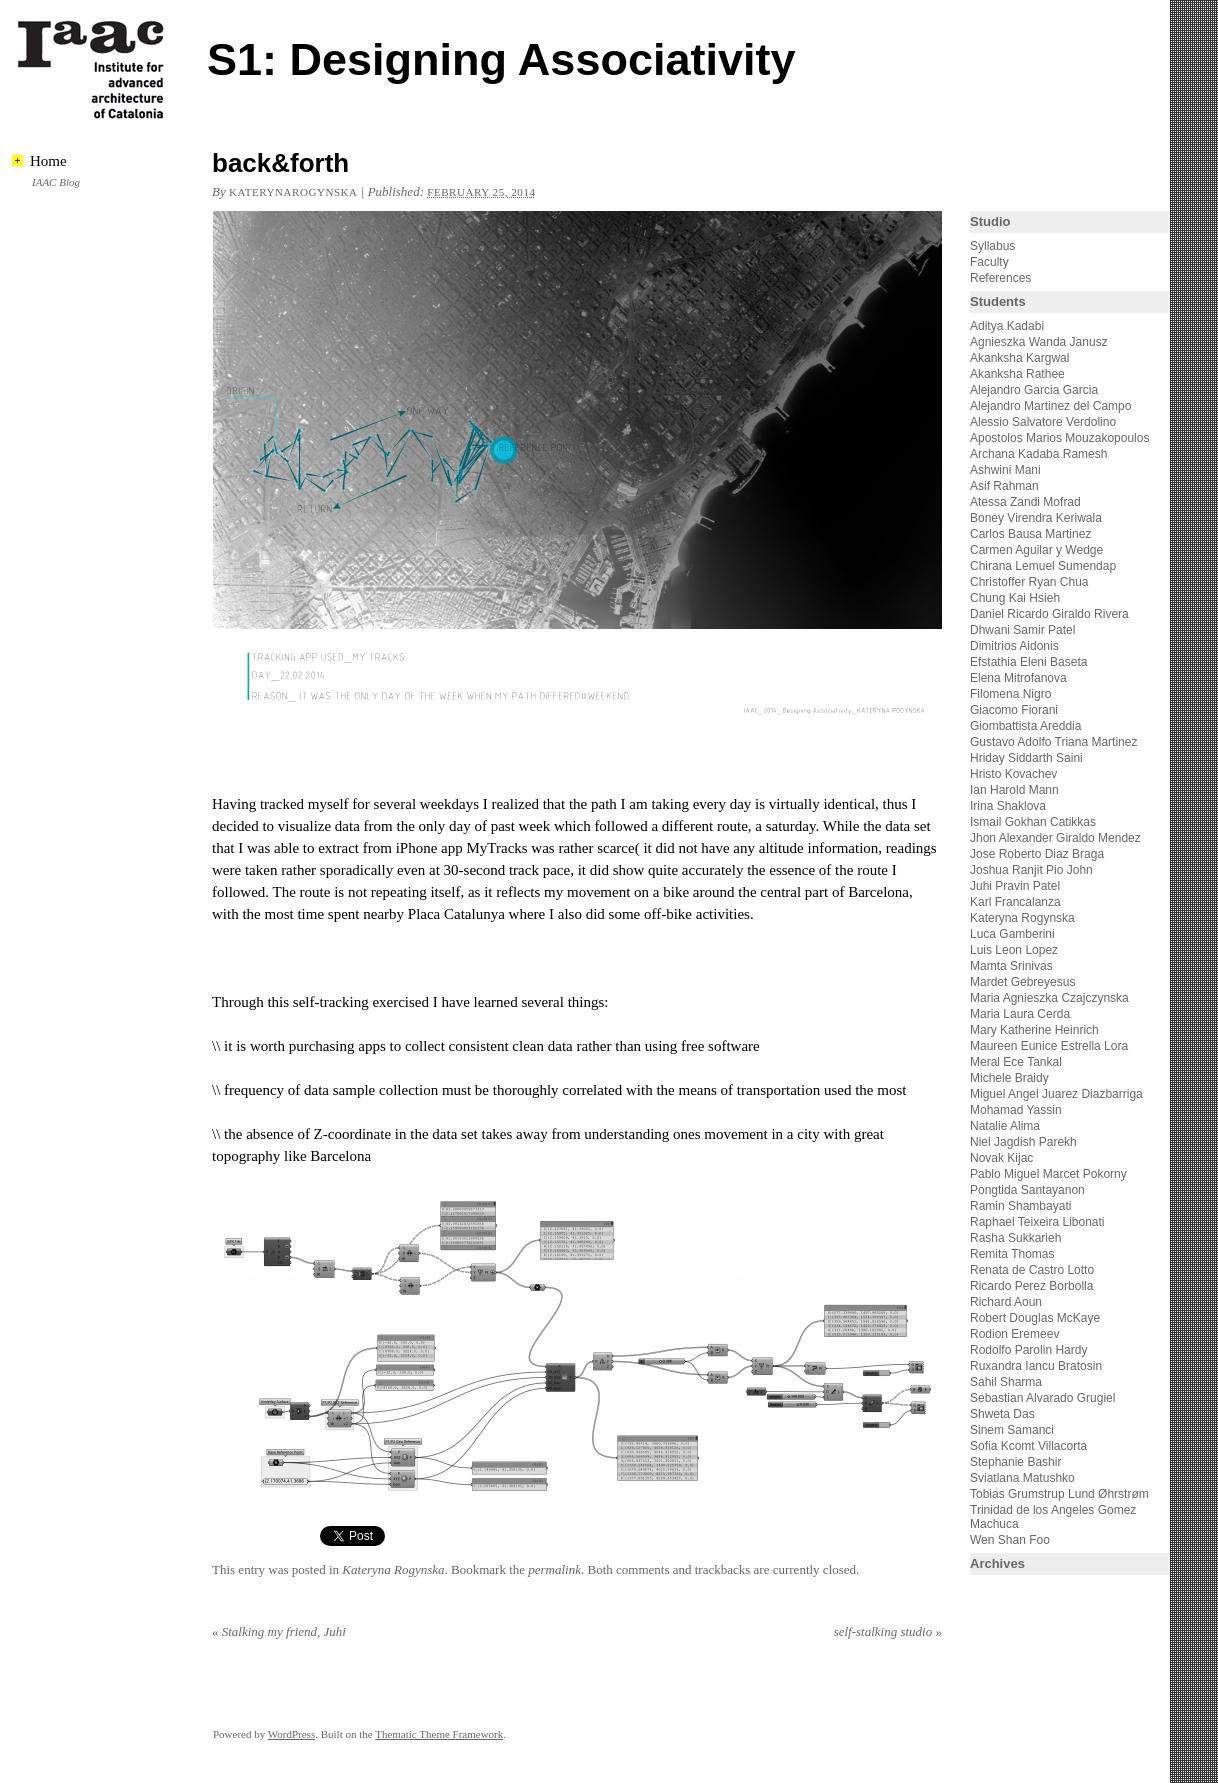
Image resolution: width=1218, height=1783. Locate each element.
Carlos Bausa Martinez (1030, 534)
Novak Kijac (1001, 1158)
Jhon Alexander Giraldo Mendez (1055, 838)
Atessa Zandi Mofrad (1025, 502)
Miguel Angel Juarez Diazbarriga (1056, 1094)
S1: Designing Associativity (501, 59)
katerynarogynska (293, 192)
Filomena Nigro (1010, 694)
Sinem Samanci (1012, 1430)
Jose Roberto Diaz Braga (1037, 854)
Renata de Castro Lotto (1032, 1270)
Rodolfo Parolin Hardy (1028, 1350)
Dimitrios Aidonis (1014, 646)
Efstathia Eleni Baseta (1028, 662)
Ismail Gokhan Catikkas (1033, 822)
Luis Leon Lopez (1014, 950)
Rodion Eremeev (1014, 1334)
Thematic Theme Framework (439, 1734)
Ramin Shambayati (1020, 1206)
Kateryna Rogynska (393, 1569)
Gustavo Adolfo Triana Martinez (1053, 742)
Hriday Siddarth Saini (1026, 758)
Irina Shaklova (1008, 806)
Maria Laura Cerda (1020, 1014)
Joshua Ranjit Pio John (1031, 870)
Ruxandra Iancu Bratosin (1036, 1366)
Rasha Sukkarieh (1015, 1238)
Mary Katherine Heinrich (1034, 1030)
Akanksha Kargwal (1019, 358)
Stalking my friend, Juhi (279, 1631)
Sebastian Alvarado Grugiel (1042, 1398)
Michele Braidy (1009, 1078)
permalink (554, 1569)
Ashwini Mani (1005, 470)
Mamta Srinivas (1011, 966)
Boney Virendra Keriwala (1036, 518)
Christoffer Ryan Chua (1029, 582)
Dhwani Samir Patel (1022, 630)
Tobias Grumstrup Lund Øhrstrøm (1059, 1494)
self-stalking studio (888, 1631)
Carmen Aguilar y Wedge (1036, 550)
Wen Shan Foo (1010, 1540)
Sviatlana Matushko (1022, 1478)
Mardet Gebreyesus (1022, 982)
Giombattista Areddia (1025, 726)
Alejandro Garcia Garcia (1034, 390)
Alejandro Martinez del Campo (1050, 406)
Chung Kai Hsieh (1015, 598)
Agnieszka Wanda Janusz (1039, 342)
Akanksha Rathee (1017, 374)
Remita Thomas (1012, 1254)
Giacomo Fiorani (1014, 710)
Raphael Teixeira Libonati (1039, 1222)
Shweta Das (1002, 1414)
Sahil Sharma (1006, 1382)
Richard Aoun (1006, 1302)
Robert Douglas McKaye (1035, 1318)
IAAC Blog (56, 182)
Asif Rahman (1004, 486)
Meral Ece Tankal (1016, 1062)
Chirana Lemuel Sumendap (1043, 566)
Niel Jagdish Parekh (1023, 1142)
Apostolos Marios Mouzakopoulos (1059, 438)
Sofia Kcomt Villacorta (1028, 1446)
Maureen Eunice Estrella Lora (1049, 1046)
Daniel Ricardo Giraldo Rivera (1049, 614)
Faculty (989, 262)
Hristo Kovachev (1013, 774)
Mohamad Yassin (1016, 1110)
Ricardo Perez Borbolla (1031, 1286)
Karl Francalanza (1015, 902)
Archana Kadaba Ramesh (1038, 454)
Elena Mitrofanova (1018, 678)
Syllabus (992, 246)
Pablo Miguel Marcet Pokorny (1048, 1174)
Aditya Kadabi (1007, 326)
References (1000, 278)
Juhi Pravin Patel (1015, 886)
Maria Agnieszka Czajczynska (1051, 998)
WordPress (291, 1734)
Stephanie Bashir (1015, 1462)
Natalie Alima (1005, 1126)
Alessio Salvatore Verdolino (1043, 422)
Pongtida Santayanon (1027, 1190)
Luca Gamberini (1012, 934)
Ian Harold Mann (1014, 790)
